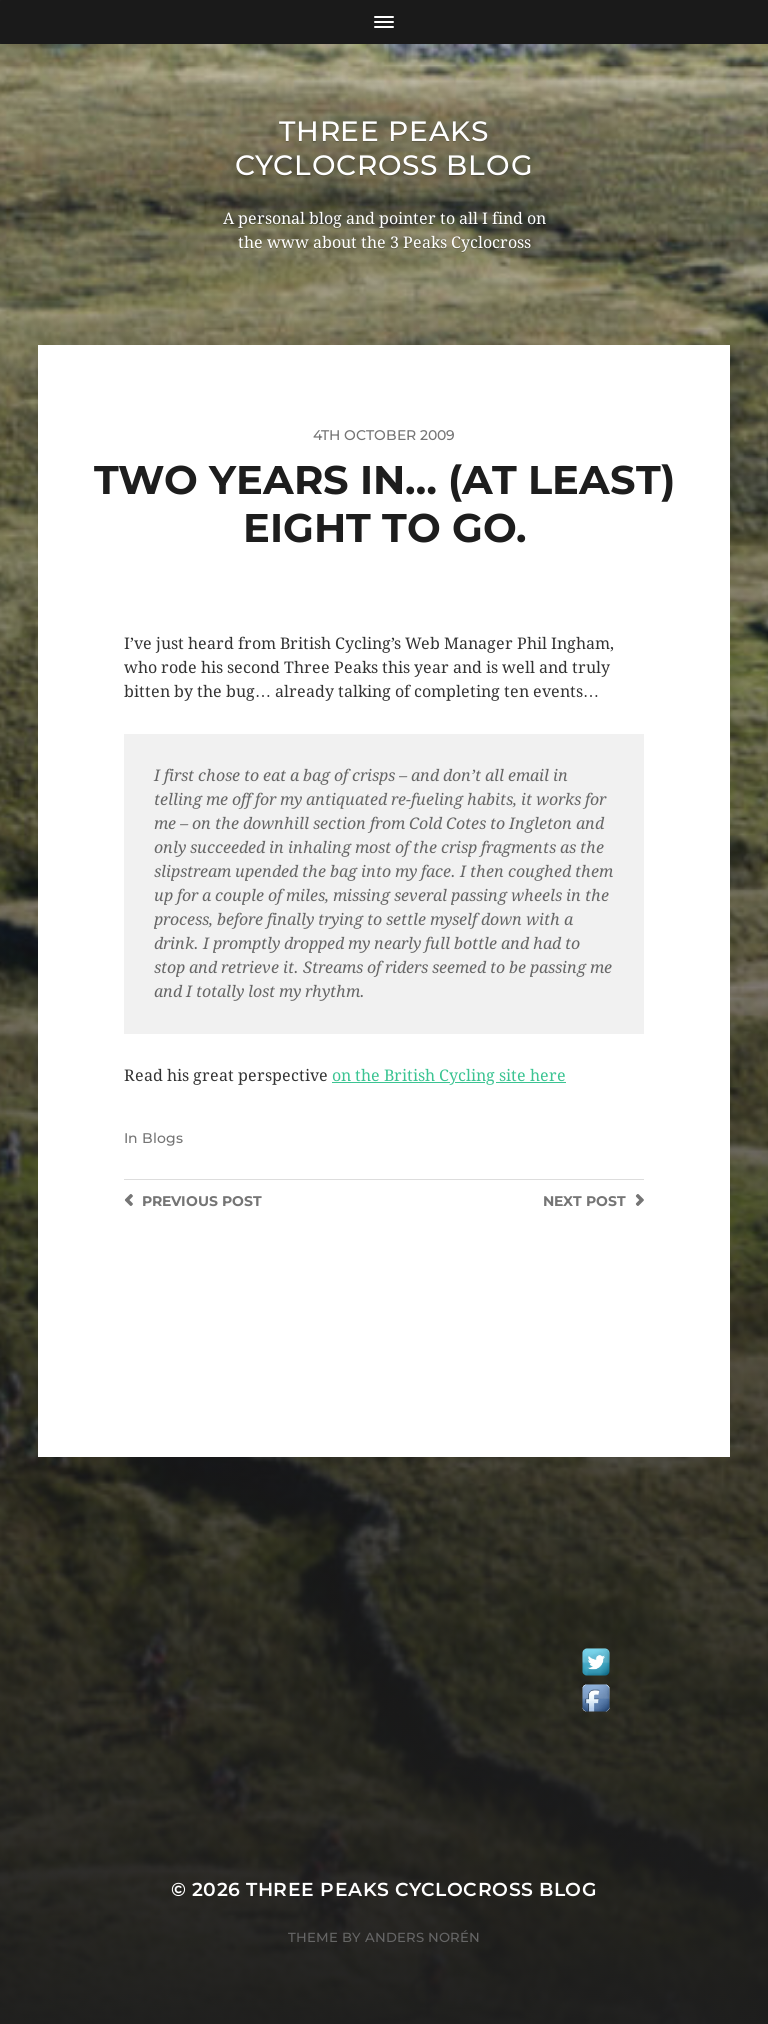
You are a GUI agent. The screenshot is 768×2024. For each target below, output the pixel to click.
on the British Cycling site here (449, 1075)
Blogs (162, 1138)
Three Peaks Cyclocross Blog (384, 148)
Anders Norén (422, 1937)
